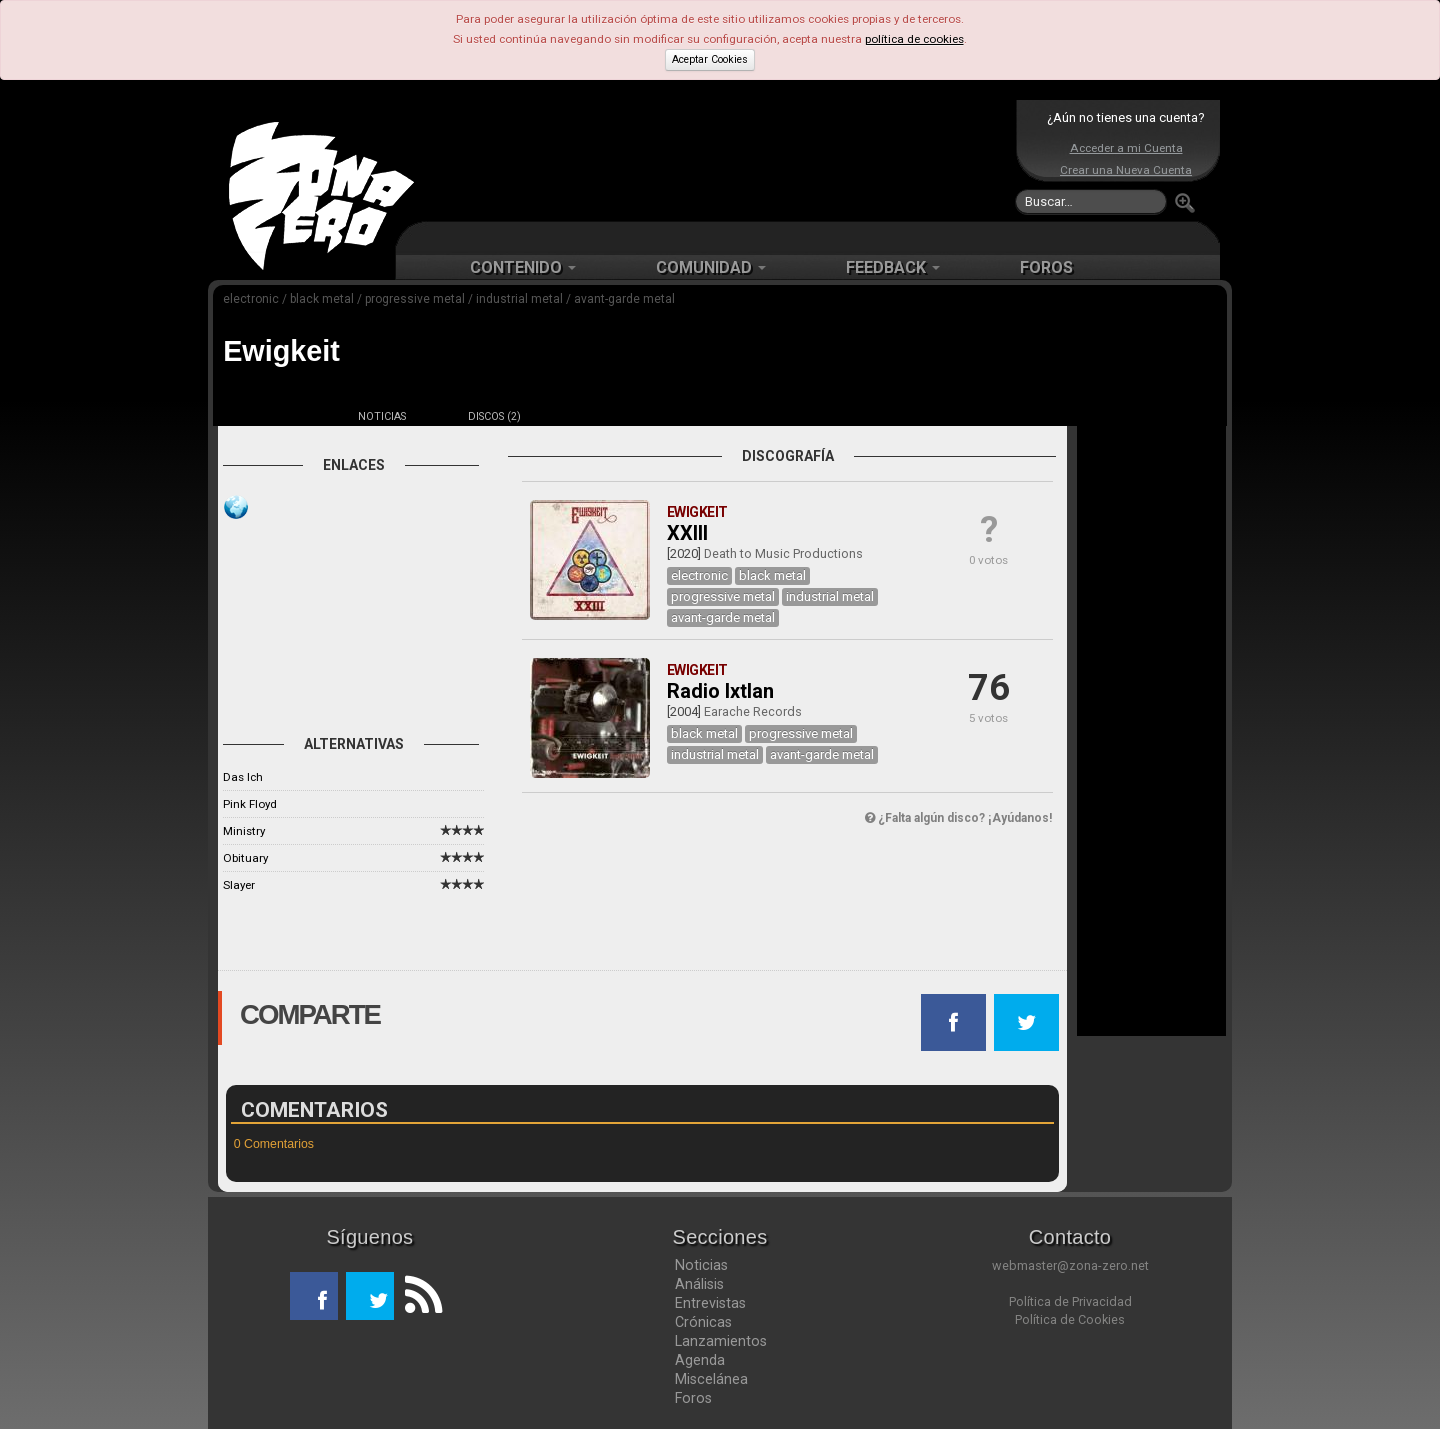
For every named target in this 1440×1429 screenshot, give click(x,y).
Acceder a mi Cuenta (1126, 148)
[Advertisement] (715, 160)
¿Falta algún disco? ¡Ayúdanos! (958, 818)
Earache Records (753, 711)
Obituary (245, 858)
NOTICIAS (382, 416)
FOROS (1046, 267)
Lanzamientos (721, 1341)
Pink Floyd (250, 804)
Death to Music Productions (783, 553)
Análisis (699, 1284)
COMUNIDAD (711, 267)
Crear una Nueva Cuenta (1126, 170)
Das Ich (243, 777)
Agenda (700, 1360)
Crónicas (703, 1322)
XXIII (687, 533)
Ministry (244, 831)
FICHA (270, 416)
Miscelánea (711, 1379)
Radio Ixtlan (720, 691)
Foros (693, 1398)
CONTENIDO (523, 267)
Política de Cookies (1070, 1319)
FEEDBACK (893, 267)
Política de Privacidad (1070, 1301)
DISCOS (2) (494, 416)
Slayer (239, 885)
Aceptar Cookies (710, 59)
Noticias (701, 1265)
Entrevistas (710, 1303)
